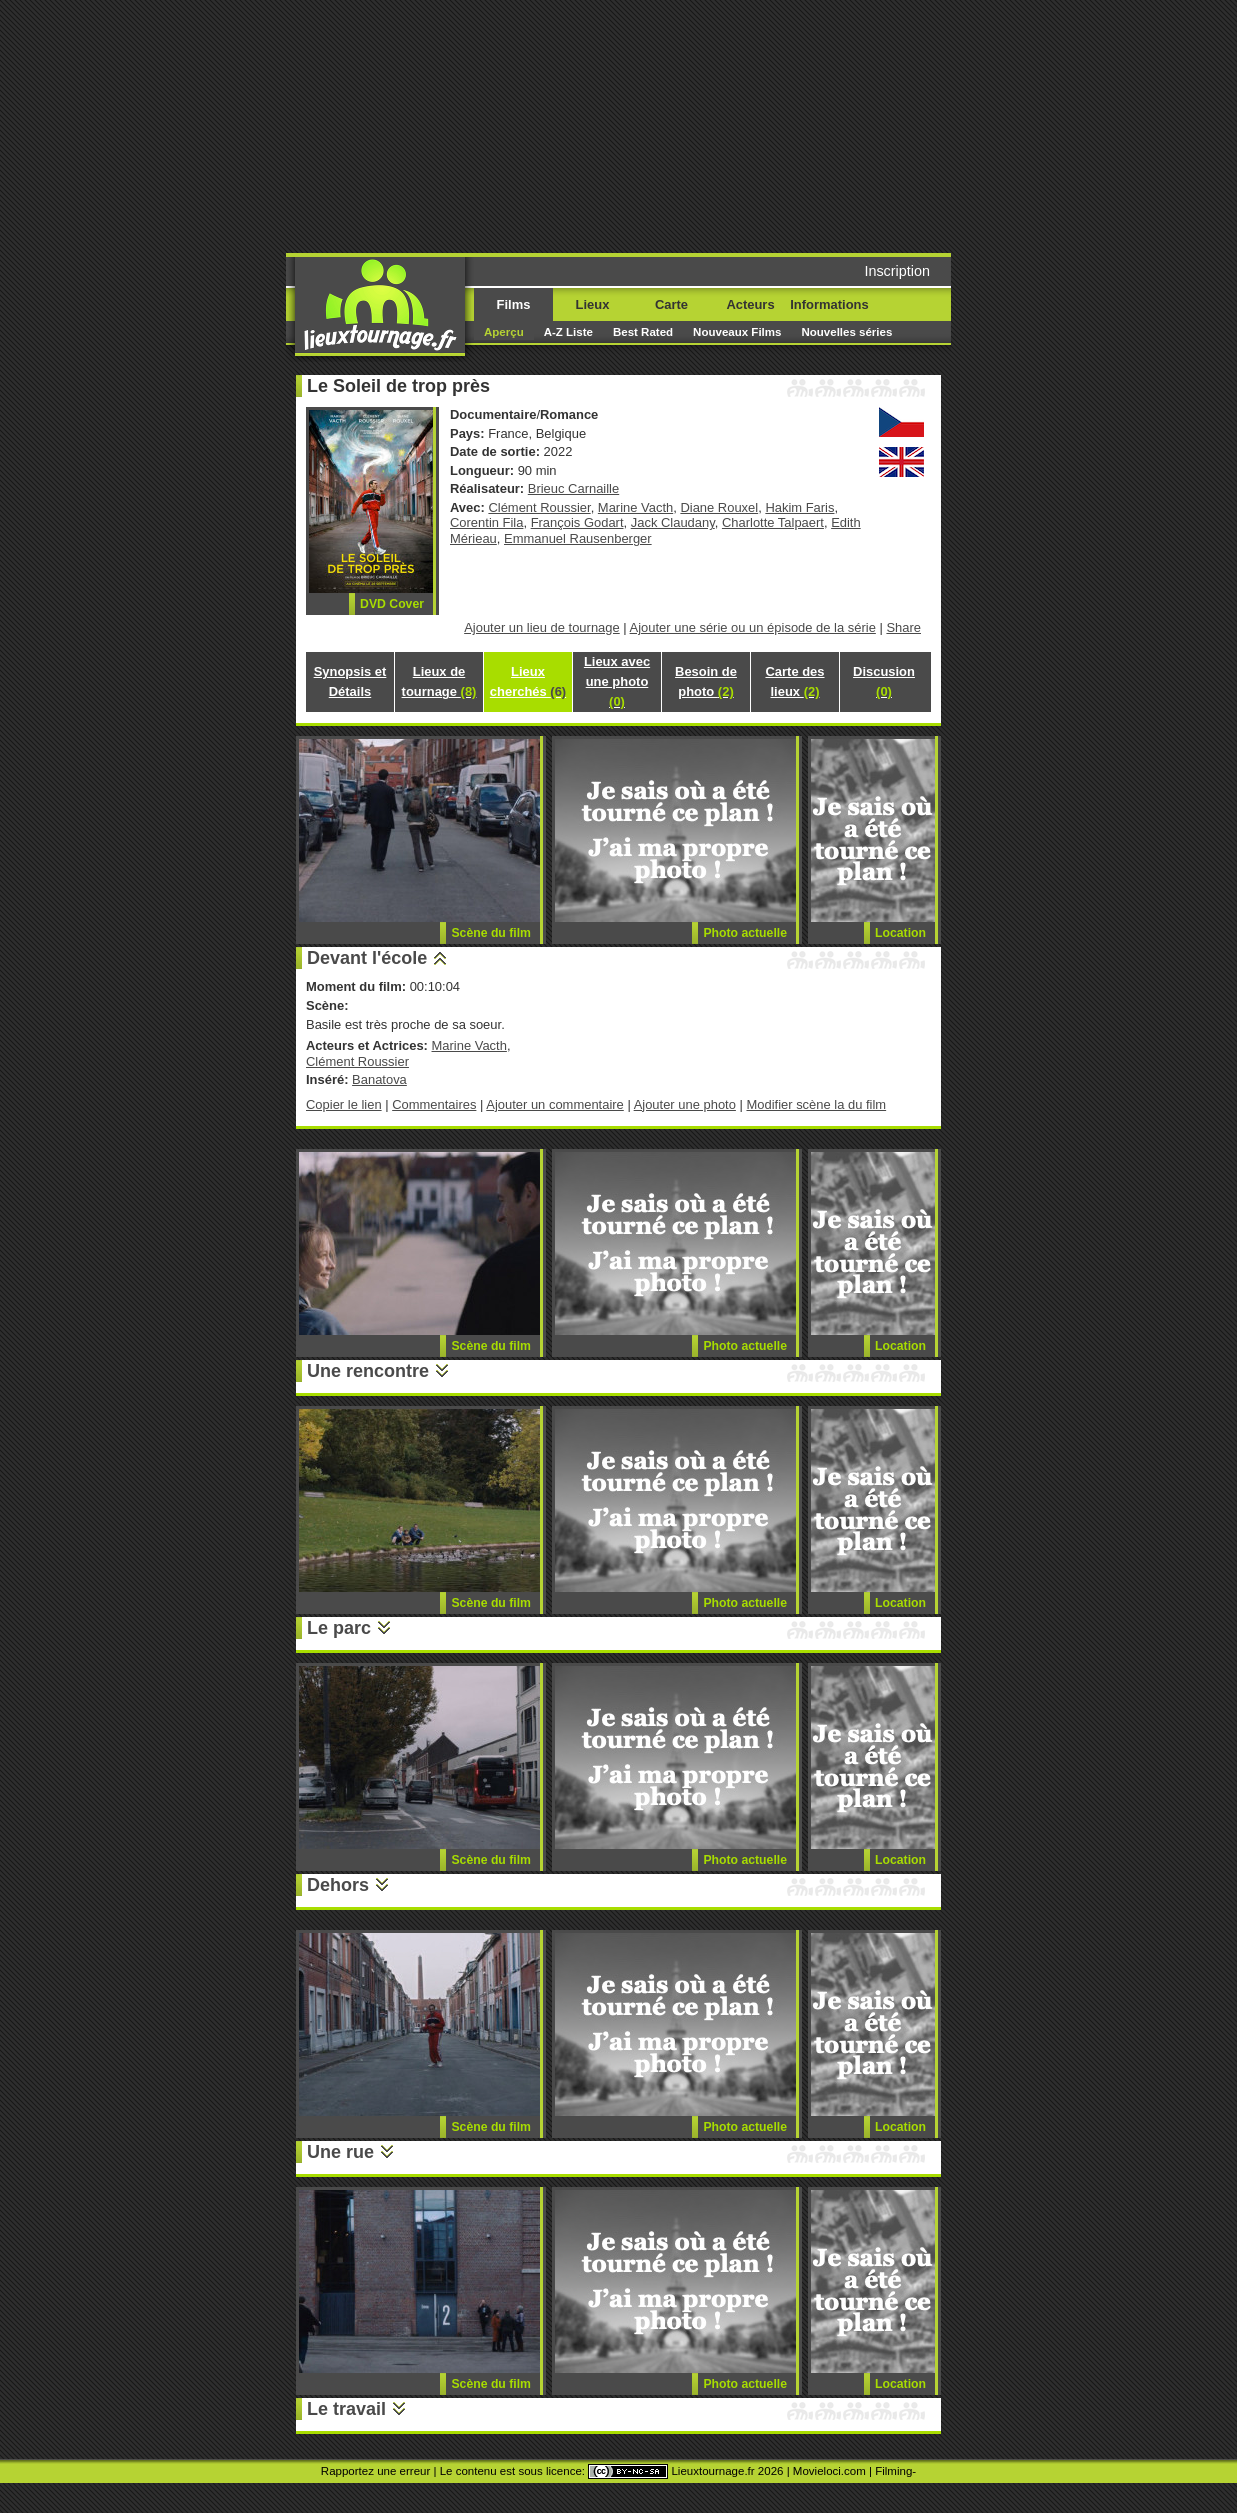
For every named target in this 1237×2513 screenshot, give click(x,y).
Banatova (379, 1079)
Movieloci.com (829, 2471)
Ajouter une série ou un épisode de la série (753, 627)
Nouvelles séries (846, 332)
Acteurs (750, 304)
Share (903, 627)
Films (514, 304)
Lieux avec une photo (617, 681)
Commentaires (434, 1104)
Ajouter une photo (685, 1104)
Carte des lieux (794, 681)
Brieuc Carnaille (573, 488)
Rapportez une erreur (375, 2471)
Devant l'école (367, 958)
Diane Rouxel (719, 507)
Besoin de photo (706, 681)
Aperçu (504, 332)
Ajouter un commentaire (555, 1104)
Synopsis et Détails (350, 681)
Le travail (346, 2409)
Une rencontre (368, 1371)
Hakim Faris (799, 507)
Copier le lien (344, 1104)
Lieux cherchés (528, 681)
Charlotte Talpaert (773, 522)
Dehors (338, 1885)
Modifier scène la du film (816, 1104)
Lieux (593, 304)
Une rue (340, 2152)
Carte (671, 304)
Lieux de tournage (439, 681)
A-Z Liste (568, 332)
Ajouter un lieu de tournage (542, 627)
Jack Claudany (673, 522)
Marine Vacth (635, 507)
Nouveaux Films (737, 332)
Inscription (897, 271)
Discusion (884, 681)
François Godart (577, 522)
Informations (829, 304)
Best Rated (643, 332)
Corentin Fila (486, 522)
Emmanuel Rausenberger (578, 538)
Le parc (339, 1628)
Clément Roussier (539, 507)
